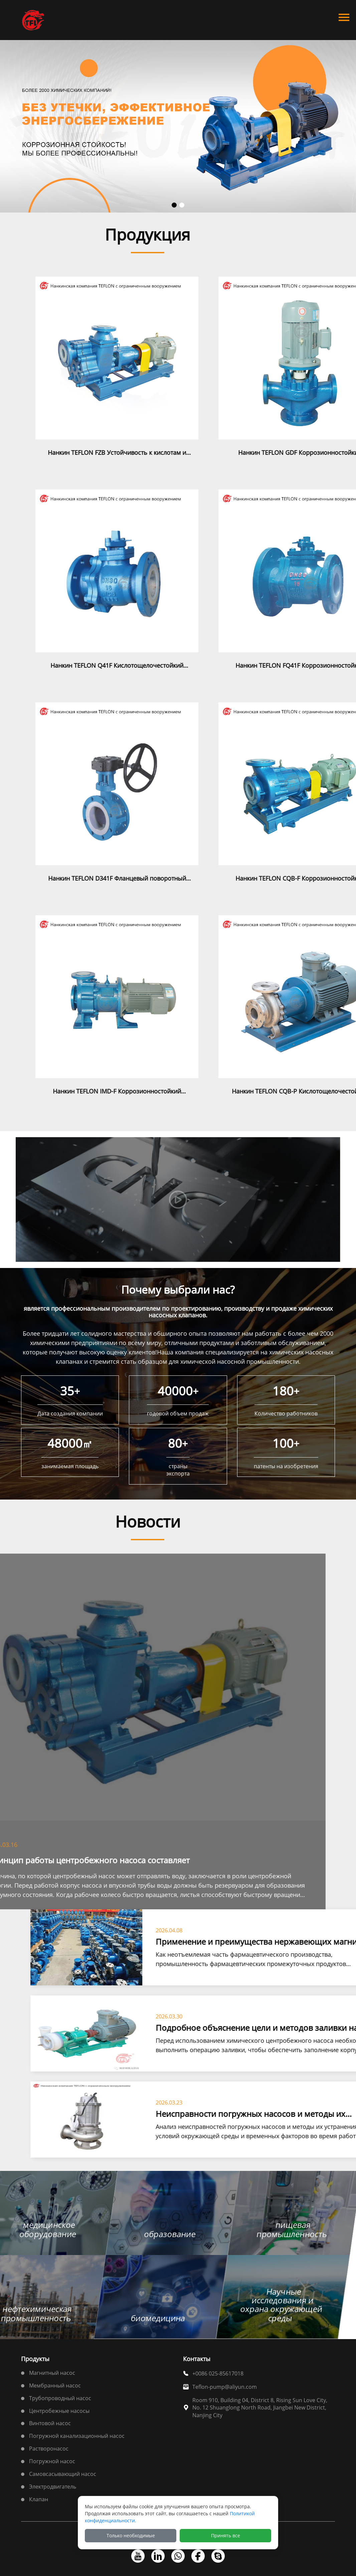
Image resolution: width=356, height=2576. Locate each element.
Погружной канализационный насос (77, 2436)
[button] (174, 205)
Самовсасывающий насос (62, 2474)
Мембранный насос (55, 2385)
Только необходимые (131, 2535)
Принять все (225, 2535)
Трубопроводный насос (60, 2398)
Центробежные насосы (59, 2410)
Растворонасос (48, 2448)
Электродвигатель (52, 2486)
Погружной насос (52, 2461)
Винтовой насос (50, 2423)
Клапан (38, 2499)
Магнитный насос (52, 2372)
